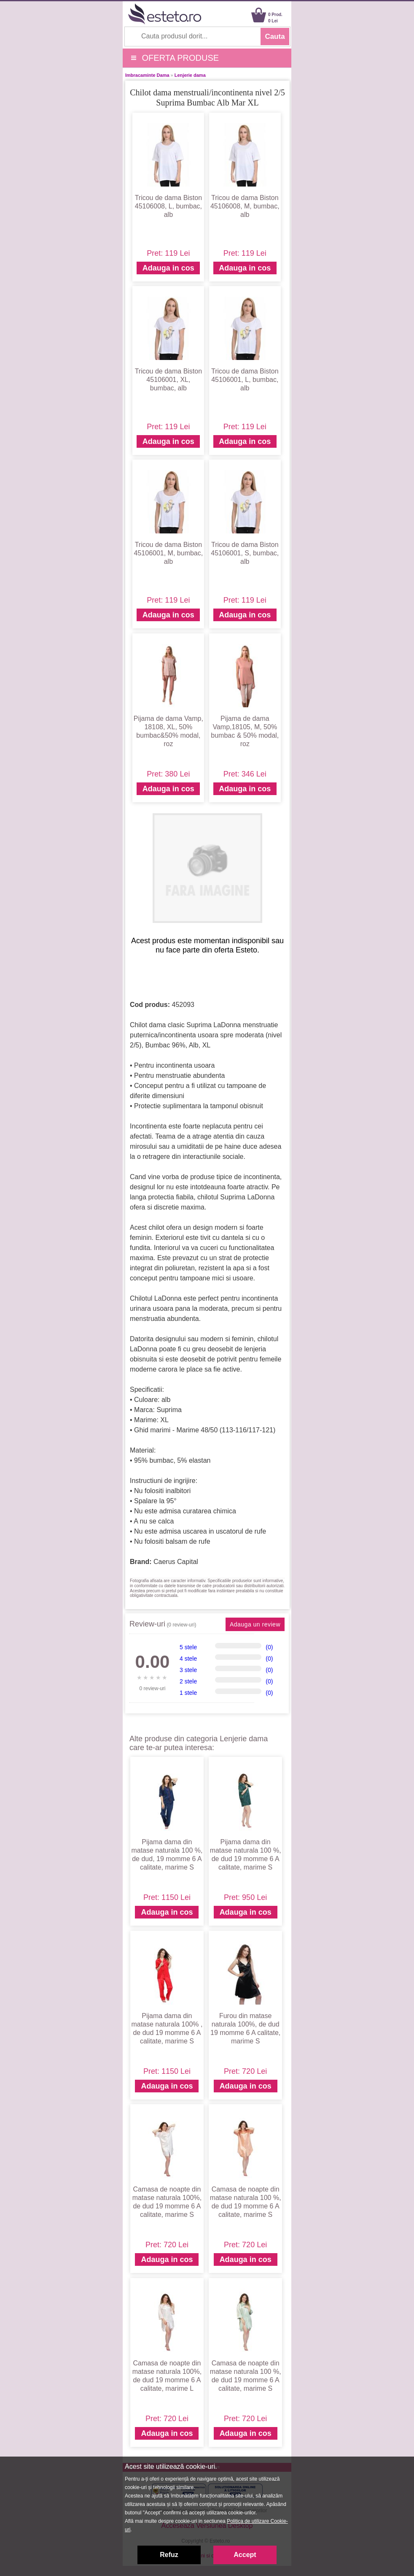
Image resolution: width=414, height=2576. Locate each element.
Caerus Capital (175, 1561)
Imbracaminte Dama (147, 75)
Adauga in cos (168, 268)
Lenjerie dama (190, 75)
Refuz (169, 2554)
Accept (245, 2554)
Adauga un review (255, 1624)
